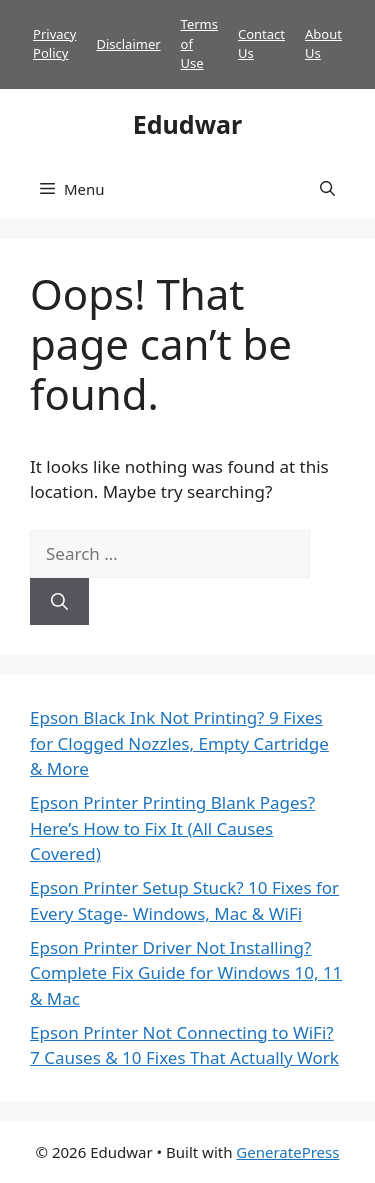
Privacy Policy (54, 44)
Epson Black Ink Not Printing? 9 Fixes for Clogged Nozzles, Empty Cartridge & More (179, 743)
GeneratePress (287, 1152)
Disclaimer (128, 44)
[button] (327, 189)
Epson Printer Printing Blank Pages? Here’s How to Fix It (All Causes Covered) (172, 828)
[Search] (59, 602)
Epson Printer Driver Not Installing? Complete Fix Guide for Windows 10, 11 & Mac (186, 973)
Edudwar (187, 124)
